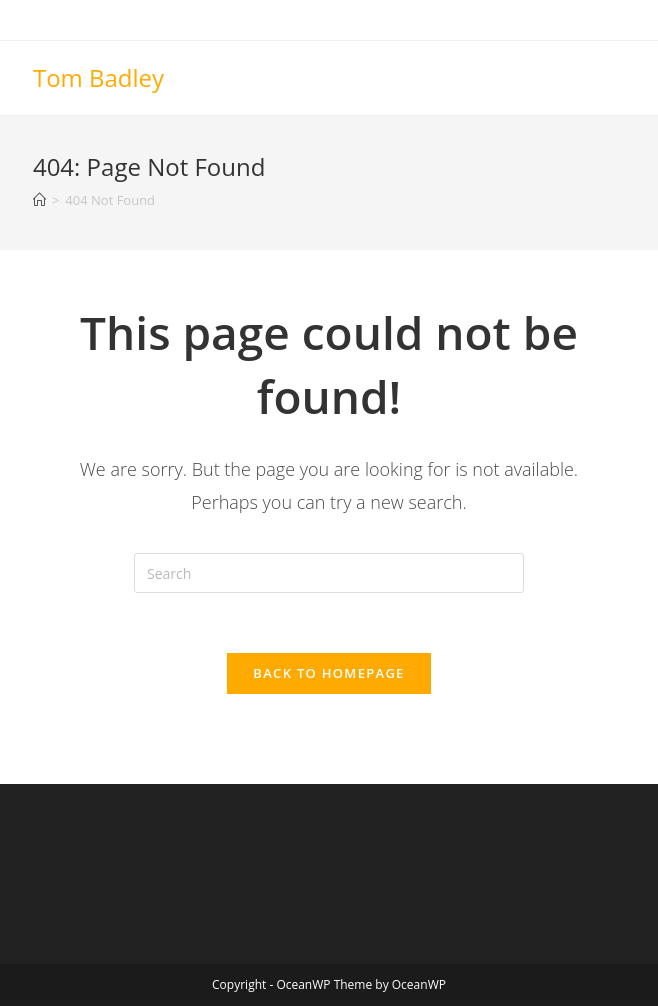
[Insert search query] (329, 573)
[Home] (39, 200)
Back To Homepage (328, 673)
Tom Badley (98, 77)
